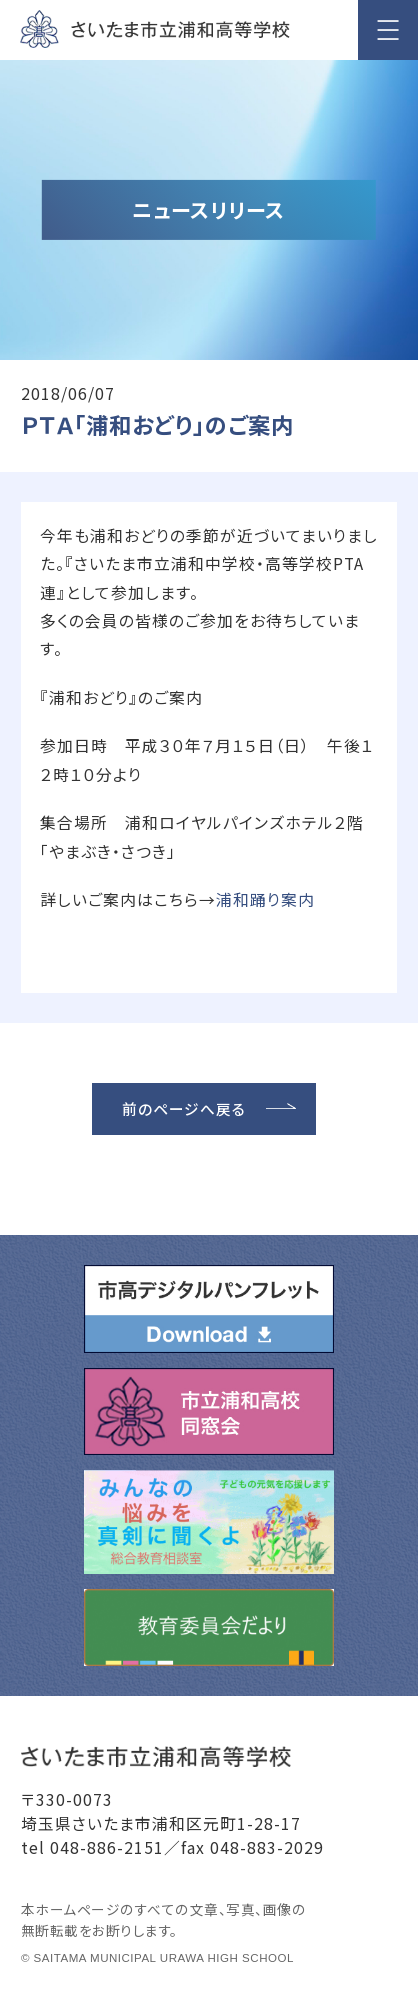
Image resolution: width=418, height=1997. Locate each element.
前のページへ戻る (184, 1108)
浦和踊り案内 (265, 899)
